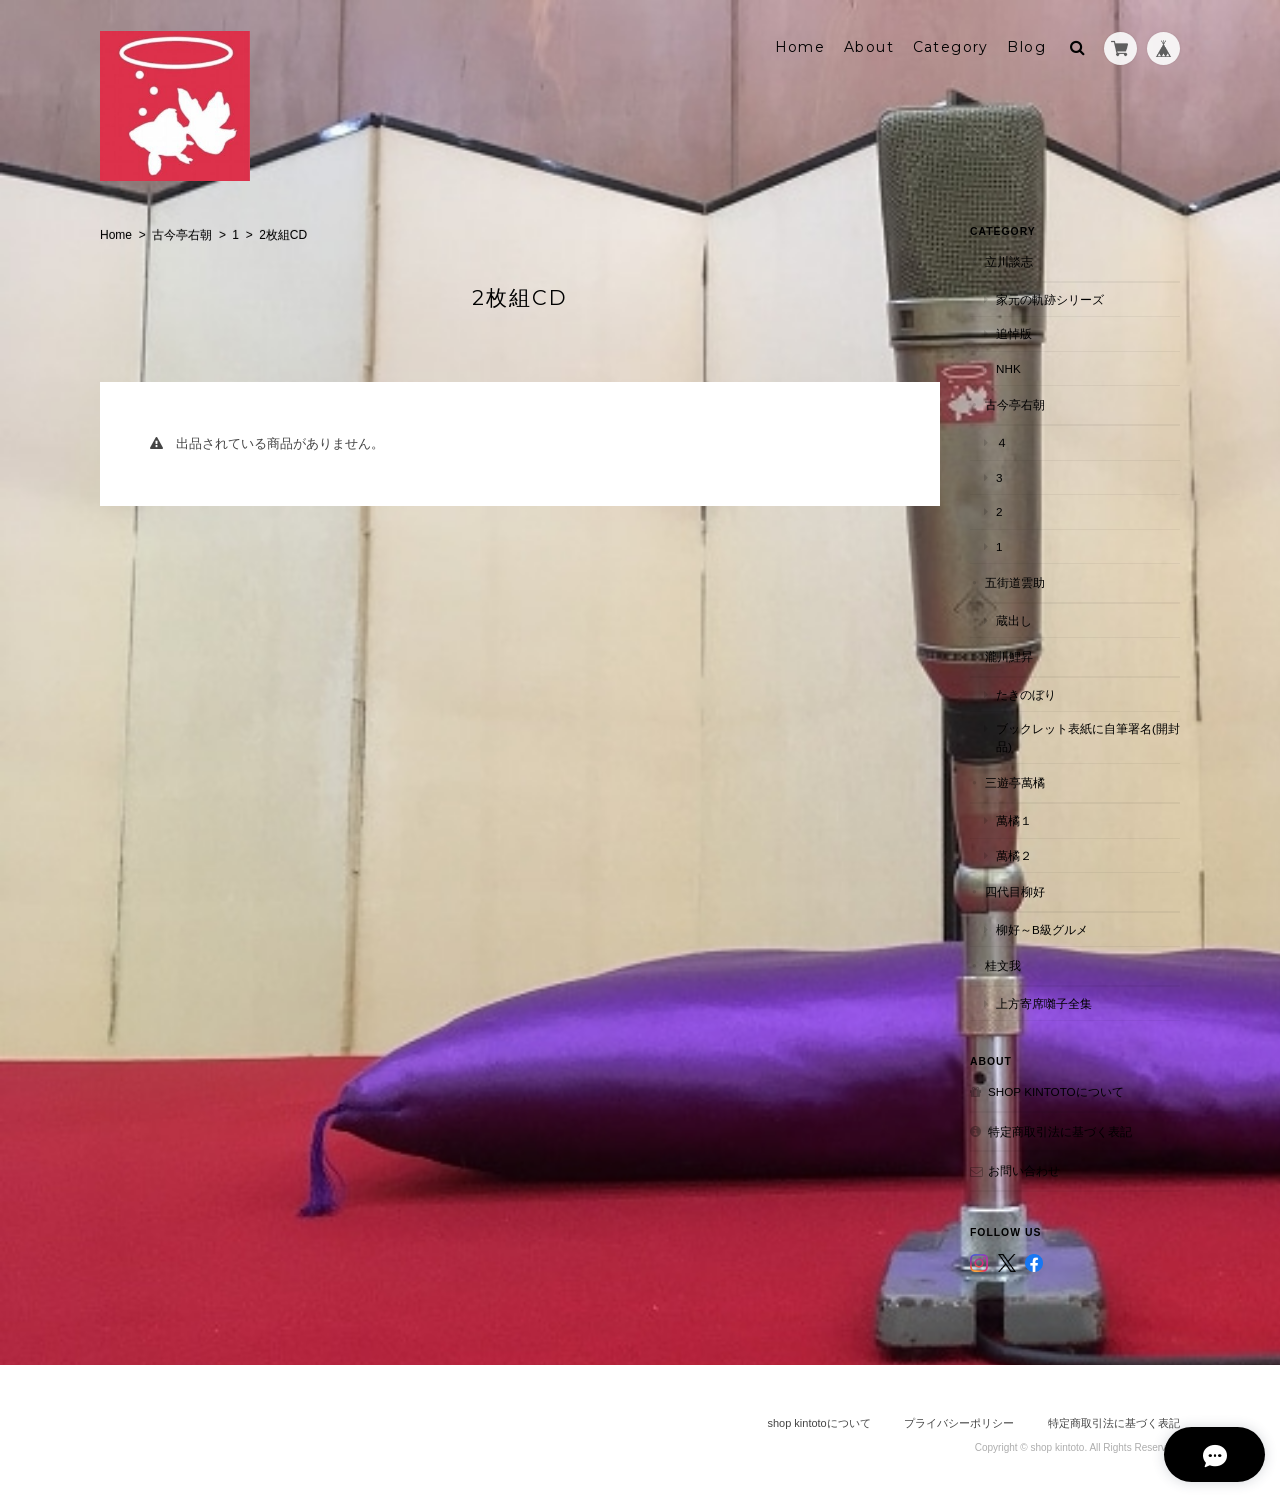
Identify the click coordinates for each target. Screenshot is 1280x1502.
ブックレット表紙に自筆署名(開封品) (1088, 737)
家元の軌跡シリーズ (1050, 298)
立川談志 (1009, 261)
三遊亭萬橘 (1015, 782)
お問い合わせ (1024, 1170)
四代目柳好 (1015, 890)
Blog (1026, 47)
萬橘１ (1014, 819)
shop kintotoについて (1056, 1091)
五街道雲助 (1015, 581)
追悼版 (1014, 333)
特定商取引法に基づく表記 (1060, 1130)
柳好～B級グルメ (1042, 928)
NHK (1008, 367)
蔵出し (1014, 619)
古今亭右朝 (182, 235)
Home (800, 47)
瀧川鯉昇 (1009, 656)
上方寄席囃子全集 (1044, 1002)
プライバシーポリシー (959, 1423)
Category (951, 47)
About (869, 47)
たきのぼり (1026, 693)
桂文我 (1003, 964)
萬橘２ (1014, 854)
